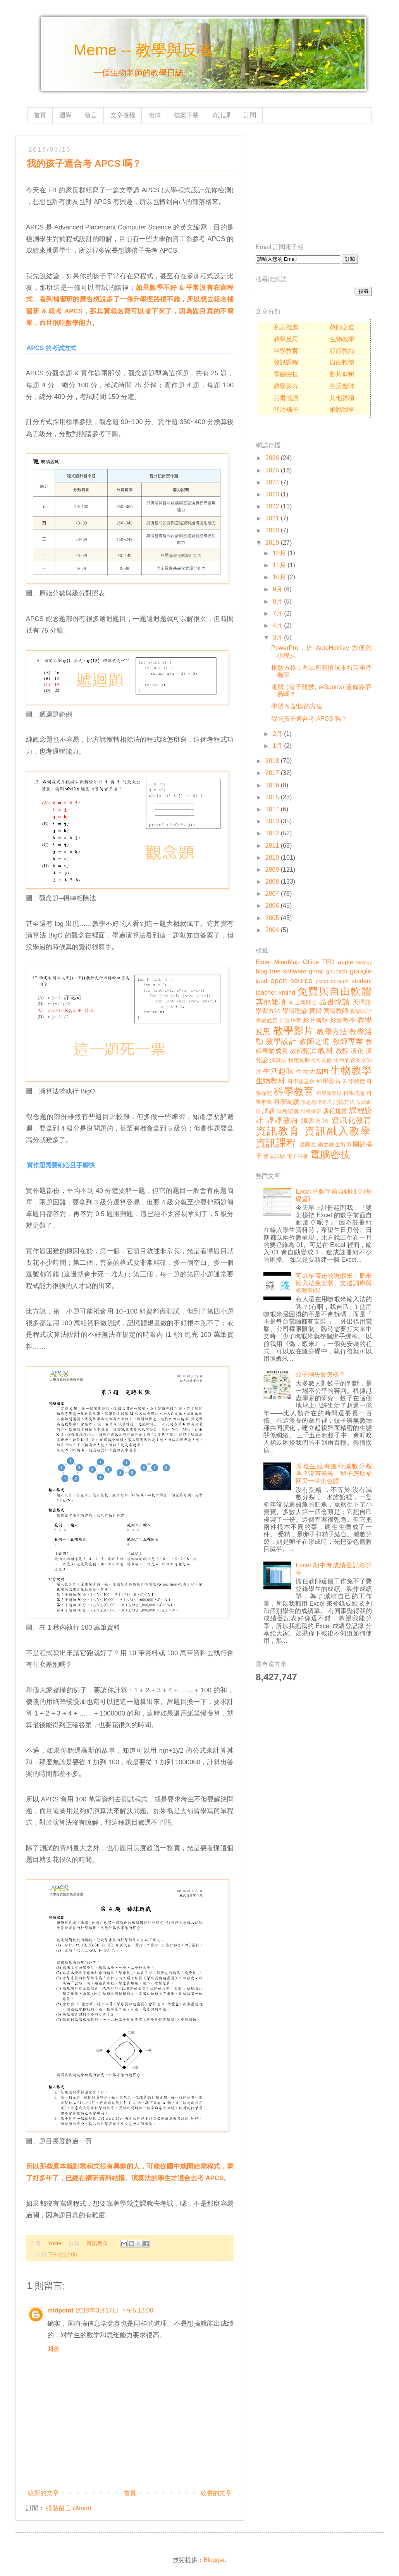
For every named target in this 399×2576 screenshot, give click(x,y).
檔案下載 (186, 115)
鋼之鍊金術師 (334, 1144)
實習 (315, 1010)
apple (345, 962)
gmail (316, 971)
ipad (261, 981)
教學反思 (285, 339)
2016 (272, 785)
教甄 (342, 1051)
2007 (272, 893)
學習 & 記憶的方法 (296, 706)
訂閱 (250, 115)
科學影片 (328, 1081)
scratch (340, 981)
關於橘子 (285, 409)
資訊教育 (97, 2243)
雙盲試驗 (274, 1156)
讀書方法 (315, 1120)
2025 (272, 470)
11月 (279, 565)
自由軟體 (342, 362)
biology (364, 962)
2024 (272, 482)
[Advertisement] (314, 183)
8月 (277, 601)
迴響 (65, 115)
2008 (272, 881)
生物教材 (270, 1081)
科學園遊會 (301, 1081)
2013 (272, 821)
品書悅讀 (285, 398)
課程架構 (288, 1111)
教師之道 (342, 327)
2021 (272, 518)
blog (261, 971)
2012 (272, 833)
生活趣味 (342, 386)
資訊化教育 (352, 1120)
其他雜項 (342, 398)
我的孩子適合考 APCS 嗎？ (309, 718)
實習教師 (335, 1010)
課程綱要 (311, 1111)
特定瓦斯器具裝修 (310, 1060)
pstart (322, 981)
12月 (279, 553)
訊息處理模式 (316, 1102)
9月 (277, 589)
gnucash (336, 971)
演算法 (278, 1060)
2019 (272, 542)
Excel (263, 962)
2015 (272, 797)
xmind (287, 992)
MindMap (287, 962)
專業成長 (267, 1021)
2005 (272, 918)
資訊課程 (285, 362)
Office (311, 962)
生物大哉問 (312, 1071)
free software (288, 971)
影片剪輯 (342, 374)
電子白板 (297, 1156)
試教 (268, 1111)
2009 (272, 869)
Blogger (214, 2560)
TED (328, 962)
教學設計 (281, 1041)
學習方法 (268, 1010)
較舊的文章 (216, 2493)
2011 (272, 845)
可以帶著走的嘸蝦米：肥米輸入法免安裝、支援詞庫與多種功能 (334, 1283)
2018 (272, 761)
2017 (272, 773)
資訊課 (221, 115)
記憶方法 (344, 1102)
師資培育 (290, 1021)
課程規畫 (335, 1111)
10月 (279, 577)
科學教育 (285, 350)
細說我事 (342, 409)
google (360, 971)
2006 (272, 905)
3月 (277, 637)
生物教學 (342, 339)
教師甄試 (303, 1051)
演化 (357, 1051)
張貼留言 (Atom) (68, 2508)
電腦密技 (285, 374)
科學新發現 (329, 1093)
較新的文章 (43, 2493)
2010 (272, 857)
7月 (277, 613)
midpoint (60, 2310)
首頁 (40, 115)
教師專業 (347, 1041)
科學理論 (354, 1093)
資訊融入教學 (338, 1131)
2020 (272, 530)
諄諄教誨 (342, 350)
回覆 (53, 2348)
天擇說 (362, 1002)
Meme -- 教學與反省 (143, 49)
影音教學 (342, 1020)
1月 (277, 745)
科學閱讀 (286, 1101)
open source (291, 981)
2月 (277, 733)
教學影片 (285, 386)
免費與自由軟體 (335, 991)
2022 (272, 506)
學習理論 (294, 1010)
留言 (91, 115)
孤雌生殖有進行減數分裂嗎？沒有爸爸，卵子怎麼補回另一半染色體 (334, 1473)
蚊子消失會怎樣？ (320, 1374)
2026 (272, 458)
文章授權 (122, 115)
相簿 (154, 115)
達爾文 (307, 1144)
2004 (272, 930)
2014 (272, 809)
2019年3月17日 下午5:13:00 (114, 2310)
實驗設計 (361, 1011)
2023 (272, 494)
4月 (277, 625)
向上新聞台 (303, 1002)
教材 (325, 1051)
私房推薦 (285, 327)
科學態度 (354, 1081)
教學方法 (332, 1032)
